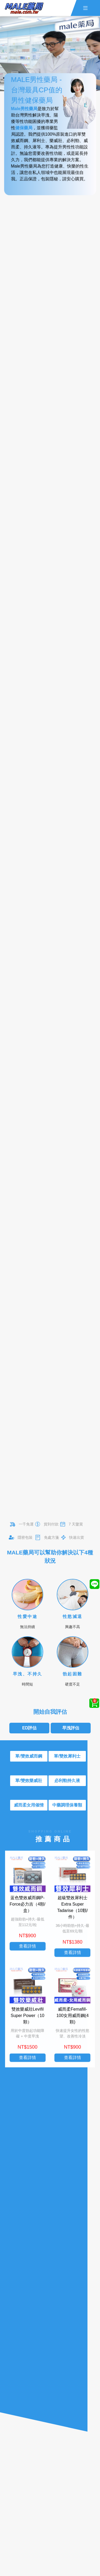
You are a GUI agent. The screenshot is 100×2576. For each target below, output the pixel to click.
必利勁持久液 (67, 1780)
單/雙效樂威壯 (28, 1780)
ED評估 (29, 1728)
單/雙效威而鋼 (28, 1756)
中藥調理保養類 (67, 1805)
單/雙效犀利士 (67, 1756)
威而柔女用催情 (29, 1805)
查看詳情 (27, 1948)
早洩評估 (70, 1728)
